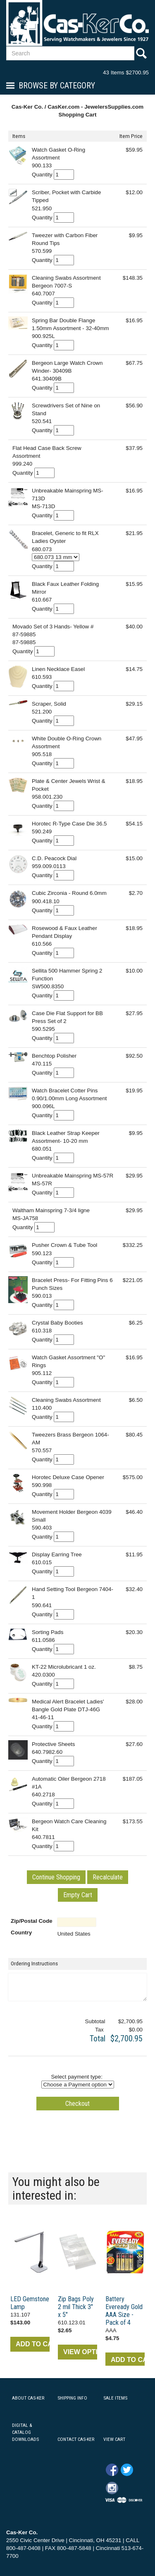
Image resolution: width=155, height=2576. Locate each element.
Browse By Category (57, 85)
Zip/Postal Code (31, 1921)
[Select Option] (55, 557)
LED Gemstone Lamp (29, 2303)
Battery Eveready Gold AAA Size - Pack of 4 (124, 2310)
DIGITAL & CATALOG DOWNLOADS (25, 2432)
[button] (56, 1877)
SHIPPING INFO (72, 2398)
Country (21, 1932)
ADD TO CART (33, 2344)
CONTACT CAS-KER (75, 2439)
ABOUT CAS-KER (28, 2398)
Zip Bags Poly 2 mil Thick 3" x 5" (76, 2307)
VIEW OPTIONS (80, 2351)
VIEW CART (114, 2439)
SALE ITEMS (115, 2398)
